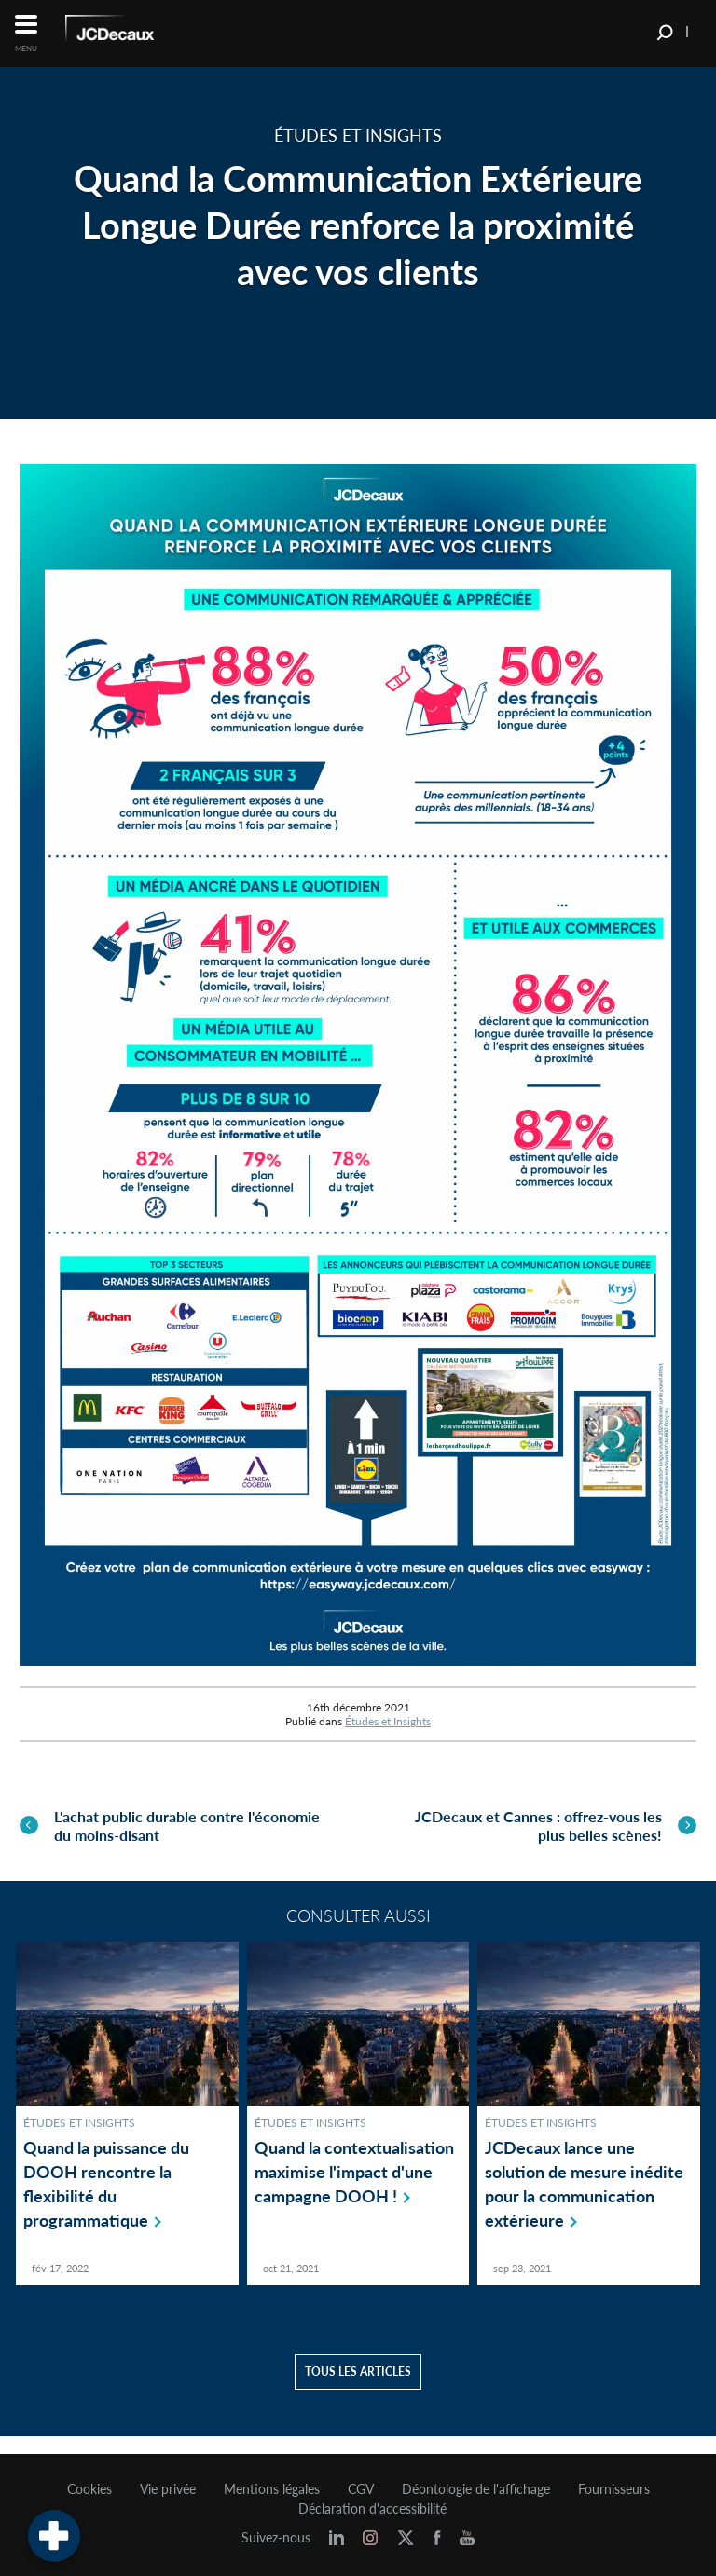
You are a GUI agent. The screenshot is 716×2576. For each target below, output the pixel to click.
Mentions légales (272, 2489)
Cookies (89, 2489)
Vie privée (168, 2489)
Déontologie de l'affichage (476, 2489)
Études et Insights (388, 1721)
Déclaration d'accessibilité (372, 2508)
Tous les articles (358, 2389)
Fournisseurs (614, 2489)
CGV (361, 2489)
